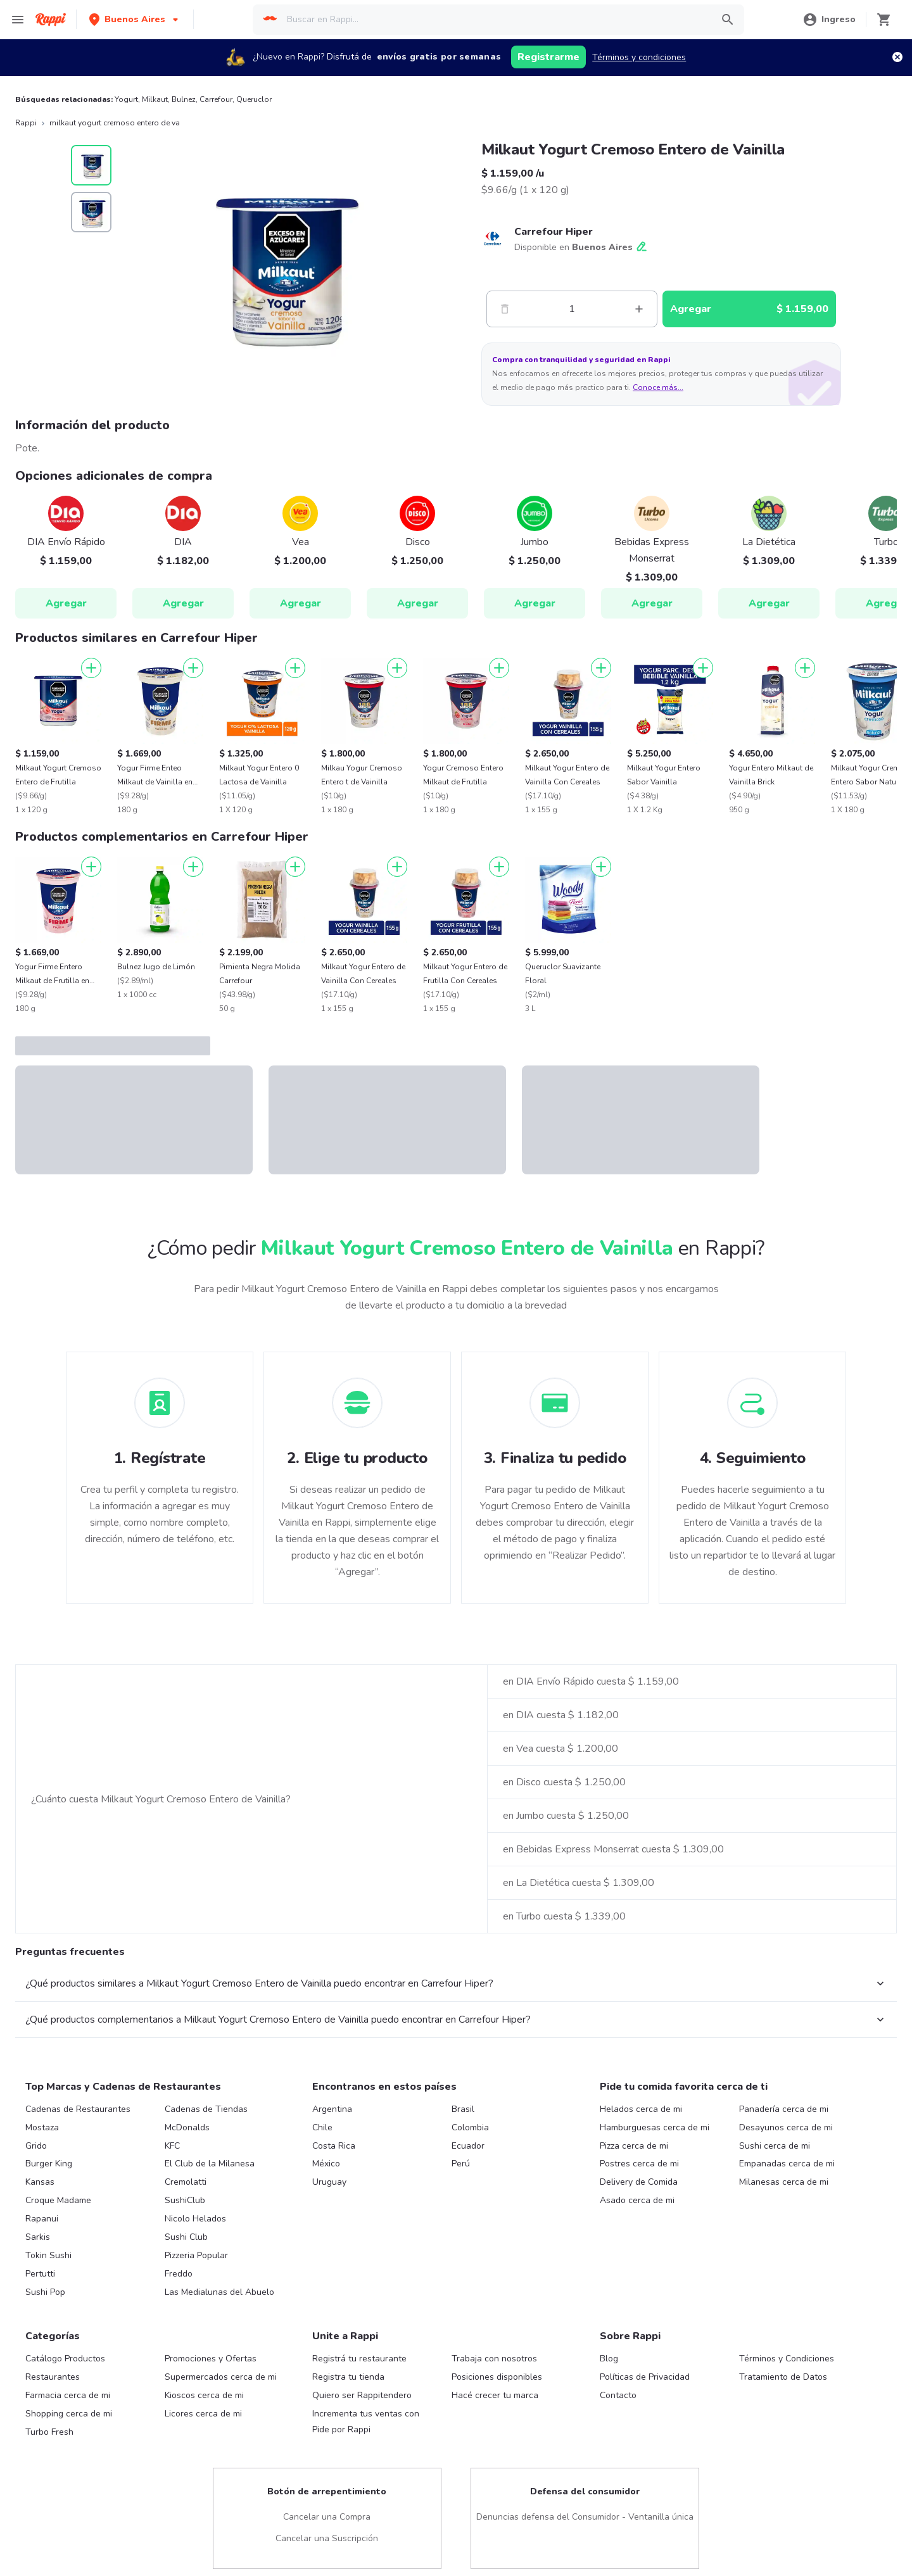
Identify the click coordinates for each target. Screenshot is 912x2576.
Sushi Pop (45, 2292)
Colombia (470, 2127)
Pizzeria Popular (196, 2255)
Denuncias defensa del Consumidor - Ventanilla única (585, 2517)
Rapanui (41, 2219)
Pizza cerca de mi (634, 2146)
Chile (322, 2127)
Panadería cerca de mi (783, 2109)
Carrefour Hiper (553, 232)
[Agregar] (91, 668)
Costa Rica (333, 2146)
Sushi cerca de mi (774, 2146)
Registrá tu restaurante (359, 2359)
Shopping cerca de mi (68, 2414)
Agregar (66, 603)
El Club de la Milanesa (210, 2164)
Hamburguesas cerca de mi (654, 2127)
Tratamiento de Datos (783, 2377)
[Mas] (639, 309)
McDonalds (187, 2127)
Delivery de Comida (639, 2182)
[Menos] (504, 309)
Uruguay (329, 2182)
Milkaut (155, 99)
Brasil (463, 2109)
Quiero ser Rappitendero (362, 2395)
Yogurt (126, 99)
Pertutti (40, 2274)
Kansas (39, 2182)
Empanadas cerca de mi (787, 2164)
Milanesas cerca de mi (783, 2182)
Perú (461, 2164)
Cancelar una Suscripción (327, 2538)
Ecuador (468, 2146)
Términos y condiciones (639, 57)
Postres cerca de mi (639, 2164)
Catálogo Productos (65, 2359)
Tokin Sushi (48, 2255)
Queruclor (254, 99)
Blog (609, 2359)
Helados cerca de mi (641, 2109)
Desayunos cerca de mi (786, 2127)
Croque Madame (58, 2200)
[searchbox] (495, 19)
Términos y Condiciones (786, 2359)
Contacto (618, 2395)
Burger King (48, 2164)
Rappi (26, 123)
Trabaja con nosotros (494, 2359)
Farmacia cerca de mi (67, 2395)
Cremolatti (185, 2182)
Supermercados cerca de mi (221, 2377)
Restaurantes (52, 2377)
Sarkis (37, 2237)
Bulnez (184, 99)
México (326, 2164)
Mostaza (42, 2127)
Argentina (332, 2109)
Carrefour (216, 99)
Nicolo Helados (195, 2219)
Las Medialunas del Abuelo (219, 2292)
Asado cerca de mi (637, 2200)
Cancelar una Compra (326, 2517)
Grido (36, 2146)
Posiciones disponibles (497, 2377)
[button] (135, 19)
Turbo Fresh (49, 2432)
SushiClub (185, 2200)
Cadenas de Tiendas (206, 2109)
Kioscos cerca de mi (204, 2395)
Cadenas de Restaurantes (77, 2109)
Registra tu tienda (348, 2377)
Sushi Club (186, 2237)
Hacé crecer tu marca (495, 2395)
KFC (172, 2146)
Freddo (179, 2274)
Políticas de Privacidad (645, 2377)
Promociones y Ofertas (210, 2359)
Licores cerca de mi (203, 2414)
